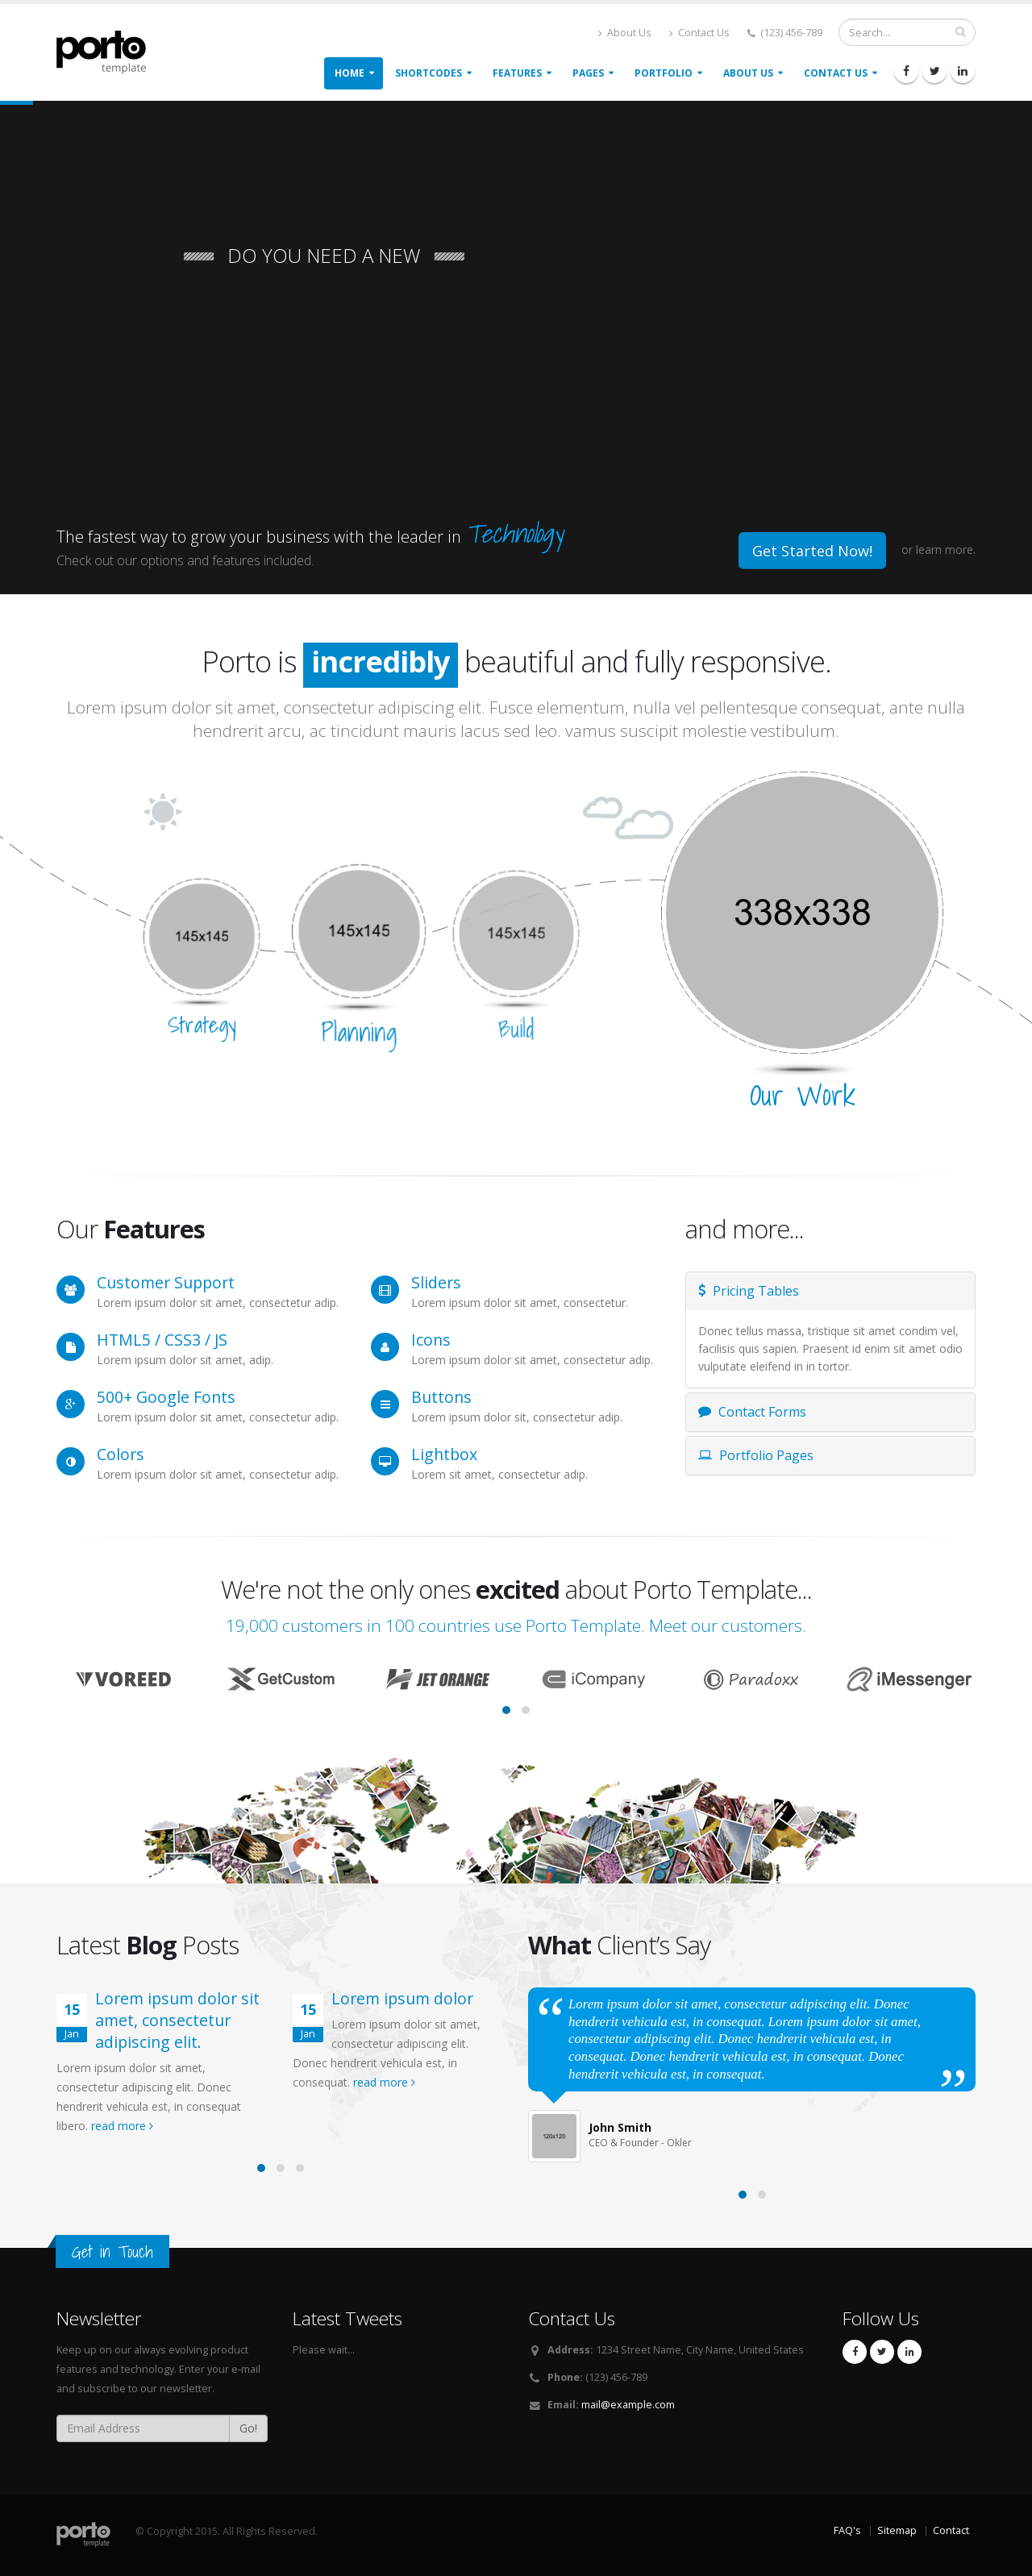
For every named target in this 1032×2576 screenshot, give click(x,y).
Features (517, 73)
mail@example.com (628, 2405)
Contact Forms (752, 1412)
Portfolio (664, 73)
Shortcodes (428, 73)
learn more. (946, 549)
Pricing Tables (748, 1291)
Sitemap (897, 2530)
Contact (951, 2530)
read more (122, 2125)
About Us (624, 33)
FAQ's (847, 2530)
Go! (248, 2428)
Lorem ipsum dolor (402, 1998)
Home (349, 73)
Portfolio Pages (756, 1455)
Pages (588, 73)
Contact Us (699, 33)
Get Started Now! (812, 550)
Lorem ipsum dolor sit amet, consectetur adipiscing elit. (177, 2020)
